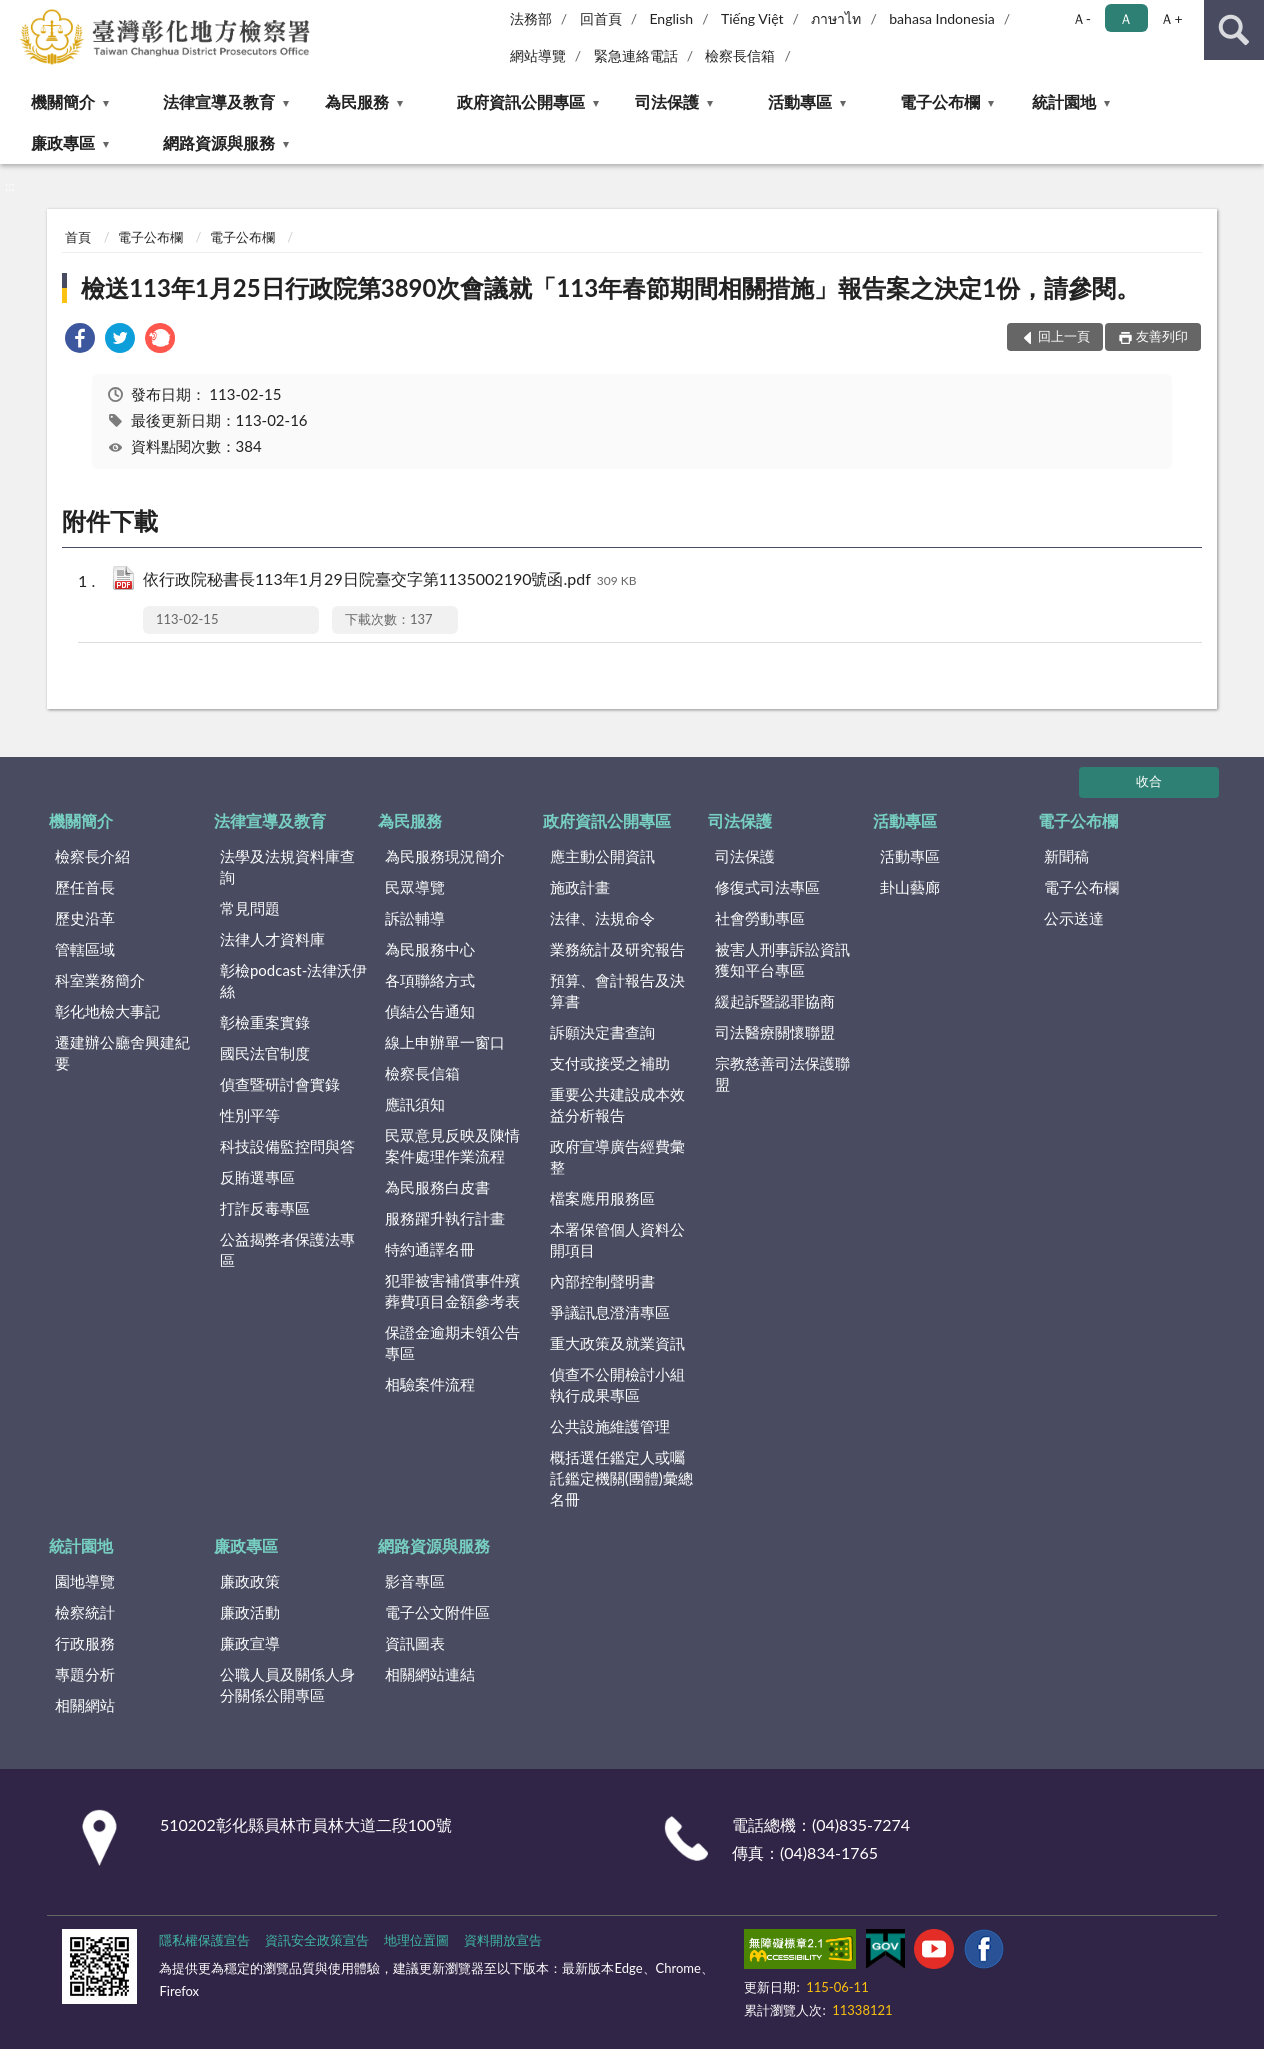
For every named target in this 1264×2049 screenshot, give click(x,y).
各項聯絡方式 (430, 980)
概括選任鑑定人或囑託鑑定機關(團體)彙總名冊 (621, 1478)
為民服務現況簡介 (445, 856)
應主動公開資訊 (602, 856)
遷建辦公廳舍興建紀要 (122, 1052)
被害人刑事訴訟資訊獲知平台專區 (782, 959)
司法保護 (667, 101)
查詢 (1234, 30)
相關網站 (85, 1705)
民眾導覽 (415, 887)
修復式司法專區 (767, 887)
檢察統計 (85, 1612)
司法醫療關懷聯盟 (775, 1032)
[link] (80, 340)
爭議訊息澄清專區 (610, 1312)
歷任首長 (85, 887)
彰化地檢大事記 (107, 1011)
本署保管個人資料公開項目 (617, 1239)
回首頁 (601, 18)
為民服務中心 (430, 949)
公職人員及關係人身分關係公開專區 (287, 1684)
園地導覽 (85, 1581)
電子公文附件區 (437, 1612)
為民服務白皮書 (437, 1187)
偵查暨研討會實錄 (280, 1084)
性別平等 (250, 1115)
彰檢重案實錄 (265, 1022)
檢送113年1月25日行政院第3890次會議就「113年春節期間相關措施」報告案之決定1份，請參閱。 (610, 287)
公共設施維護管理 (610, 1426)
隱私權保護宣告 (204, 1940)
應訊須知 (415, 1104)
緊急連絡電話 (636, 55)
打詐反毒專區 (265, 1208)
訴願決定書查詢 (602, 1032)
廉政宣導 (250, 1643)
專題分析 (85, 1674)
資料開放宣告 (503, 1940)
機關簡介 (63, 101)
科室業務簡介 (100, 980)
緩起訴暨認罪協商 (775, 1001)
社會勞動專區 (760, 918)
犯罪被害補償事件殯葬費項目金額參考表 (452, 1290)
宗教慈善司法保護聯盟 (782, 1073)
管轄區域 (85, 949)
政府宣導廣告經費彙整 (617, 1156)
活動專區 (800, 101)
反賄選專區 (257, 1177)
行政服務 (85, 1643)
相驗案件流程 (430, 1384)
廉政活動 (250, 1612)
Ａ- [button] (1081, 18)
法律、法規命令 (602, 918)
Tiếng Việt (752, 18)
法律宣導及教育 (219, 101)
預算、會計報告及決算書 (617, 990)
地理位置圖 (416, 1940)
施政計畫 (580, 887)
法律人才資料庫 (272, 939)
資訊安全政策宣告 (317, 1940)
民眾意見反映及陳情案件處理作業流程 (452, 1145)
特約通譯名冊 (430, 1249)
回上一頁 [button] (1064, 336)
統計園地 (1064, 101)
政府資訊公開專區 (521, 101)
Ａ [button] (1126, 18)
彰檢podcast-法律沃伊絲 (293, 980)
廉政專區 (63, 142)
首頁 (78, 237)
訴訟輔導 (415, 918)
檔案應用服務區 (602, 1198)
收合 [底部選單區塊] (1149, 781)
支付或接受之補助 (610, 1063)
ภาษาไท (836, 18)
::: (16, 15)
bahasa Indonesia (942, 18)
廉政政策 (250, 1581)
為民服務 (357, 101)
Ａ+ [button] (1171, 18)
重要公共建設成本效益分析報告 (617, 1104)
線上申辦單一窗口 (445, 1042)
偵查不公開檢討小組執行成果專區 (617, 1384)
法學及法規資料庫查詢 (287, 866)
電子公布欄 (940, 101)
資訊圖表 (415, 1643)
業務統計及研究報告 (617, 949)
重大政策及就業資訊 (617, 1343)
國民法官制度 (265, 1053)
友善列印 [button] (1162, 336)
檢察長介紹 (92, 856)
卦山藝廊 (910, 887)
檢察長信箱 (740, 55)
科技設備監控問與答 (287, 1146)
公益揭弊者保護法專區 (287, 1249)
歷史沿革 (85, 918)
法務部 (531, 18)
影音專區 (415, 1581)
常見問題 (250, 908)
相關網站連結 (430, 1674)
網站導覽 (538, 55)
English (671, 18)
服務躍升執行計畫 (445, 1218)
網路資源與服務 (219, 142)
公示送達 (1074, 918)
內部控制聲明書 (602, 1281)
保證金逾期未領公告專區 (452, 1342)
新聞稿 (1066, 856)
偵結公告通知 (430, 1011)
